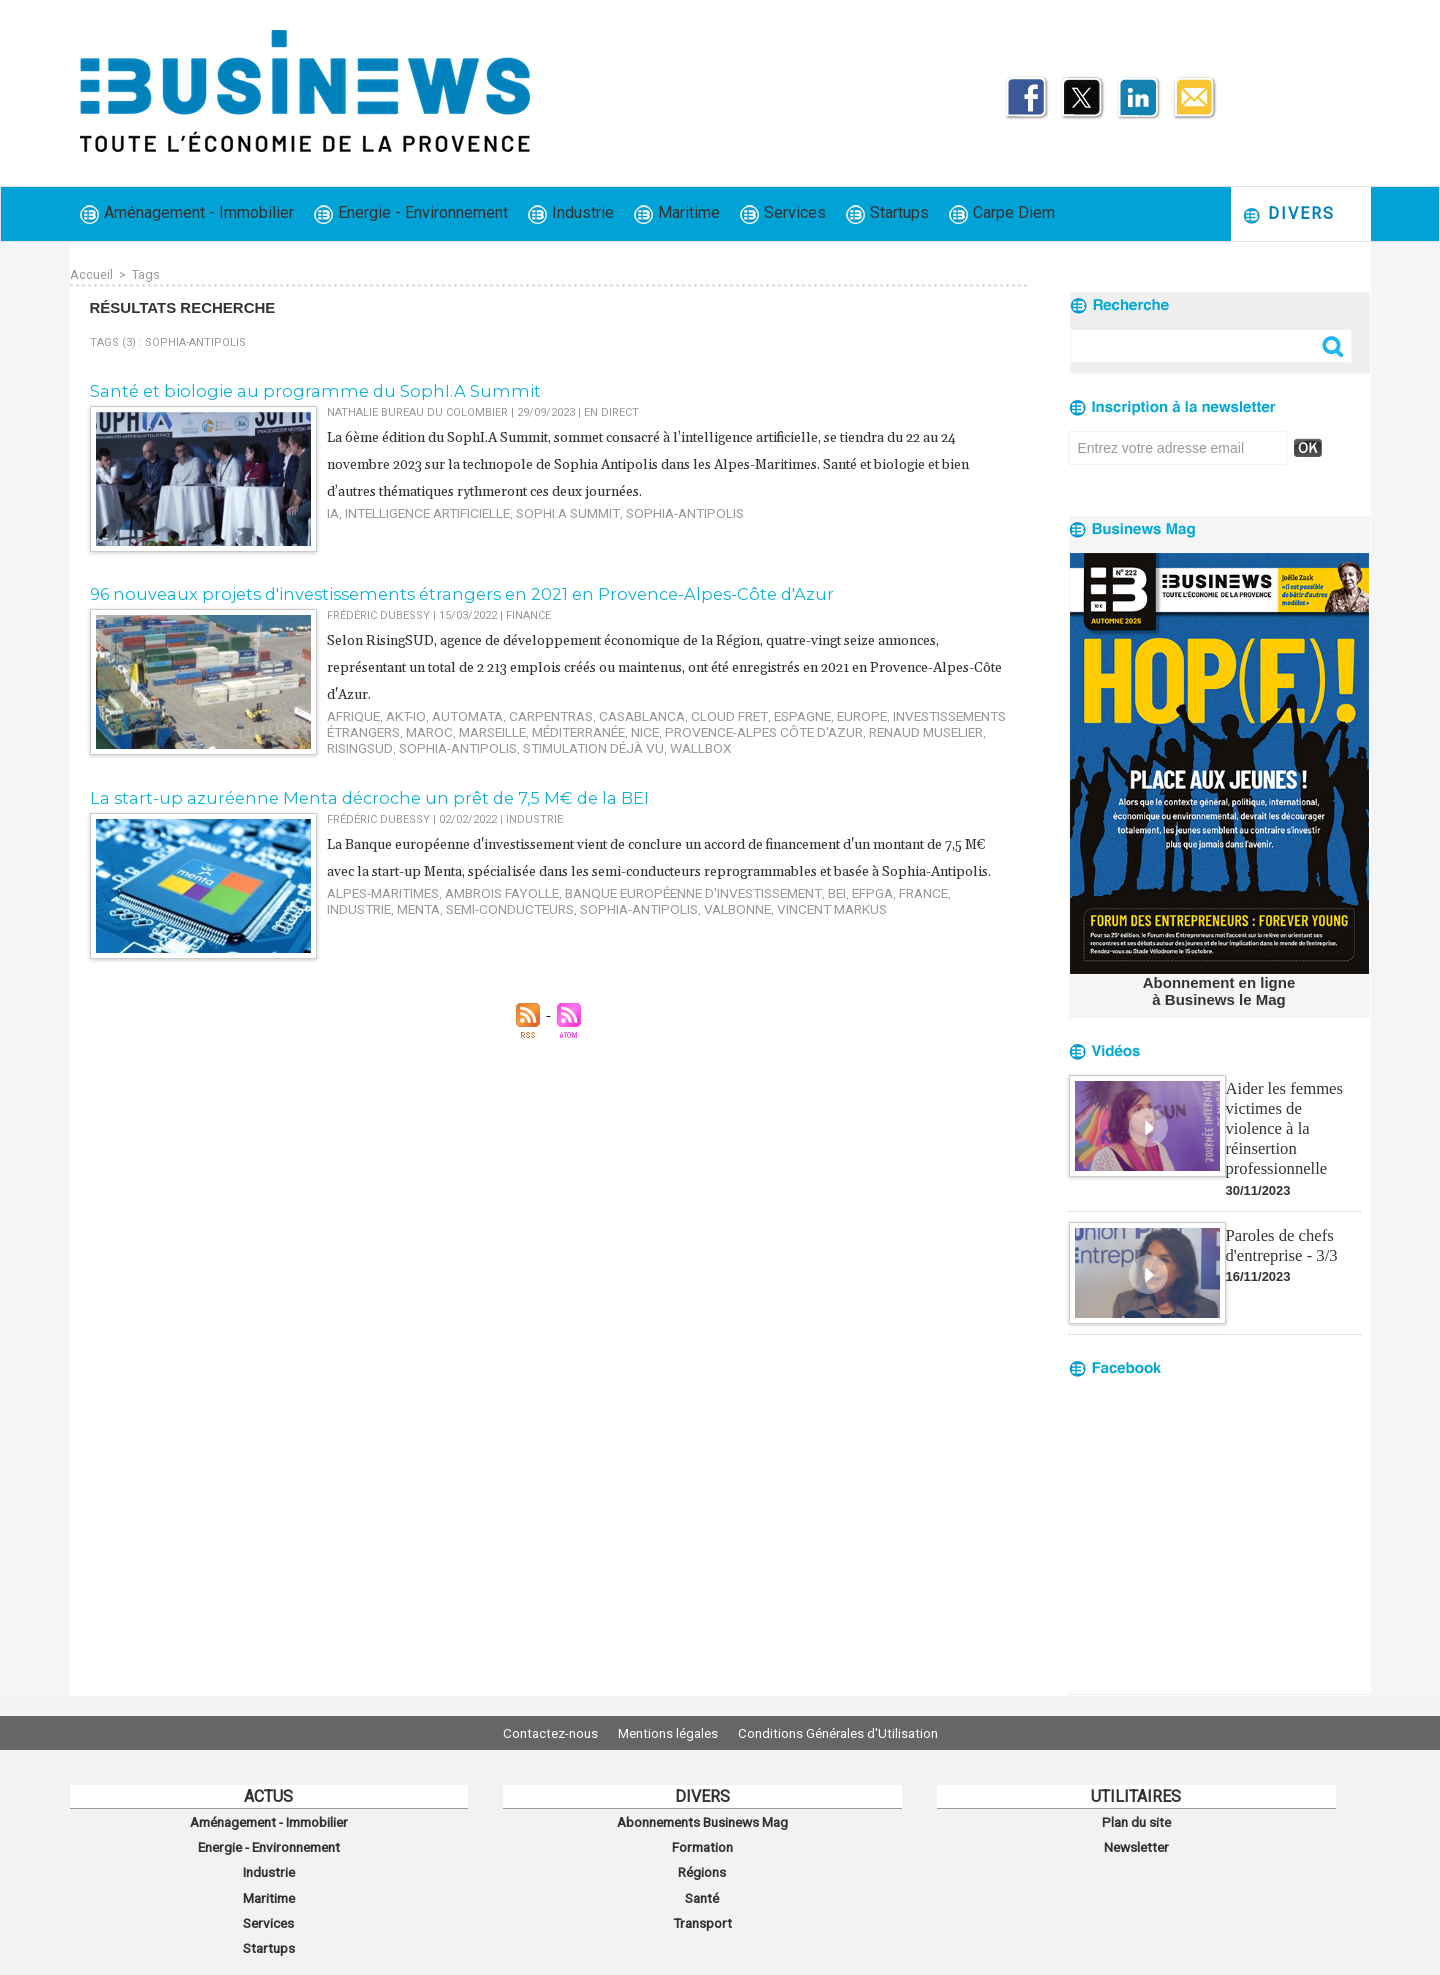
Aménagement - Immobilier (187, 213)
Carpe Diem (1002, 213)
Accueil (91, 274)
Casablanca (595, 711)
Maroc (346, 724)
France (844, 913)
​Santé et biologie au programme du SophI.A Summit (290, 389)
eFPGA (800, 913)
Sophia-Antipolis (640, 509)
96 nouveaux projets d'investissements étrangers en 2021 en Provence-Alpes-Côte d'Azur (428, 591)
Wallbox (480, 737)
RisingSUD (861, 724)
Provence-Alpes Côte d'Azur (636, 724)
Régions (702, 1864)
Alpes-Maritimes (375, 913)
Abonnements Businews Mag (702, 1820)
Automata (447, 711)
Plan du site (1136, 1820)
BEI (769, 913)
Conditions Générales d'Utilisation (853, 1733)
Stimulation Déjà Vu (388, 737)
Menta (953, 913)
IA (332, 509)
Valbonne (549, 926)
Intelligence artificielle (415, 509)
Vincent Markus (631, 926)
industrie (899, 913)
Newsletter (1136, 1842)
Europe (783, 711)
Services (783, 213)
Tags (144, 274)
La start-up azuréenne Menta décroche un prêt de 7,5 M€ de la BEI (347, 793)
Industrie (571, 213)
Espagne (731, 711)
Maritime (677, 213)
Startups (887, 213)
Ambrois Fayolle (478, 913)
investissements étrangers (893, 711)
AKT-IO (394, 711)
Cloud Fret (668, 711)
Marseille (401, 724)
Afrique (349, 711)
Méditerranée (476, 724)
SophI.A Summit (538, 509)
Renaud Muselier (776, 724)
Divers (1288, 214)
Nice (535, 724)
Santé (702, 1886)
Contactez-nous (535, 1733)
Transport (702, 1908)
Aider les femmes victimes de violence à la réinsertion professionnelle (1292, 1114)
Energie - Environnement (411, 213)
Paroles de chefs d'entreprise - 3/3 (1280, 1219)
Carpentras (518, 711)
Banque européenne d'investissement (643, 913)
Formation (702, 1842)
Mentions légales (668, 1733)
